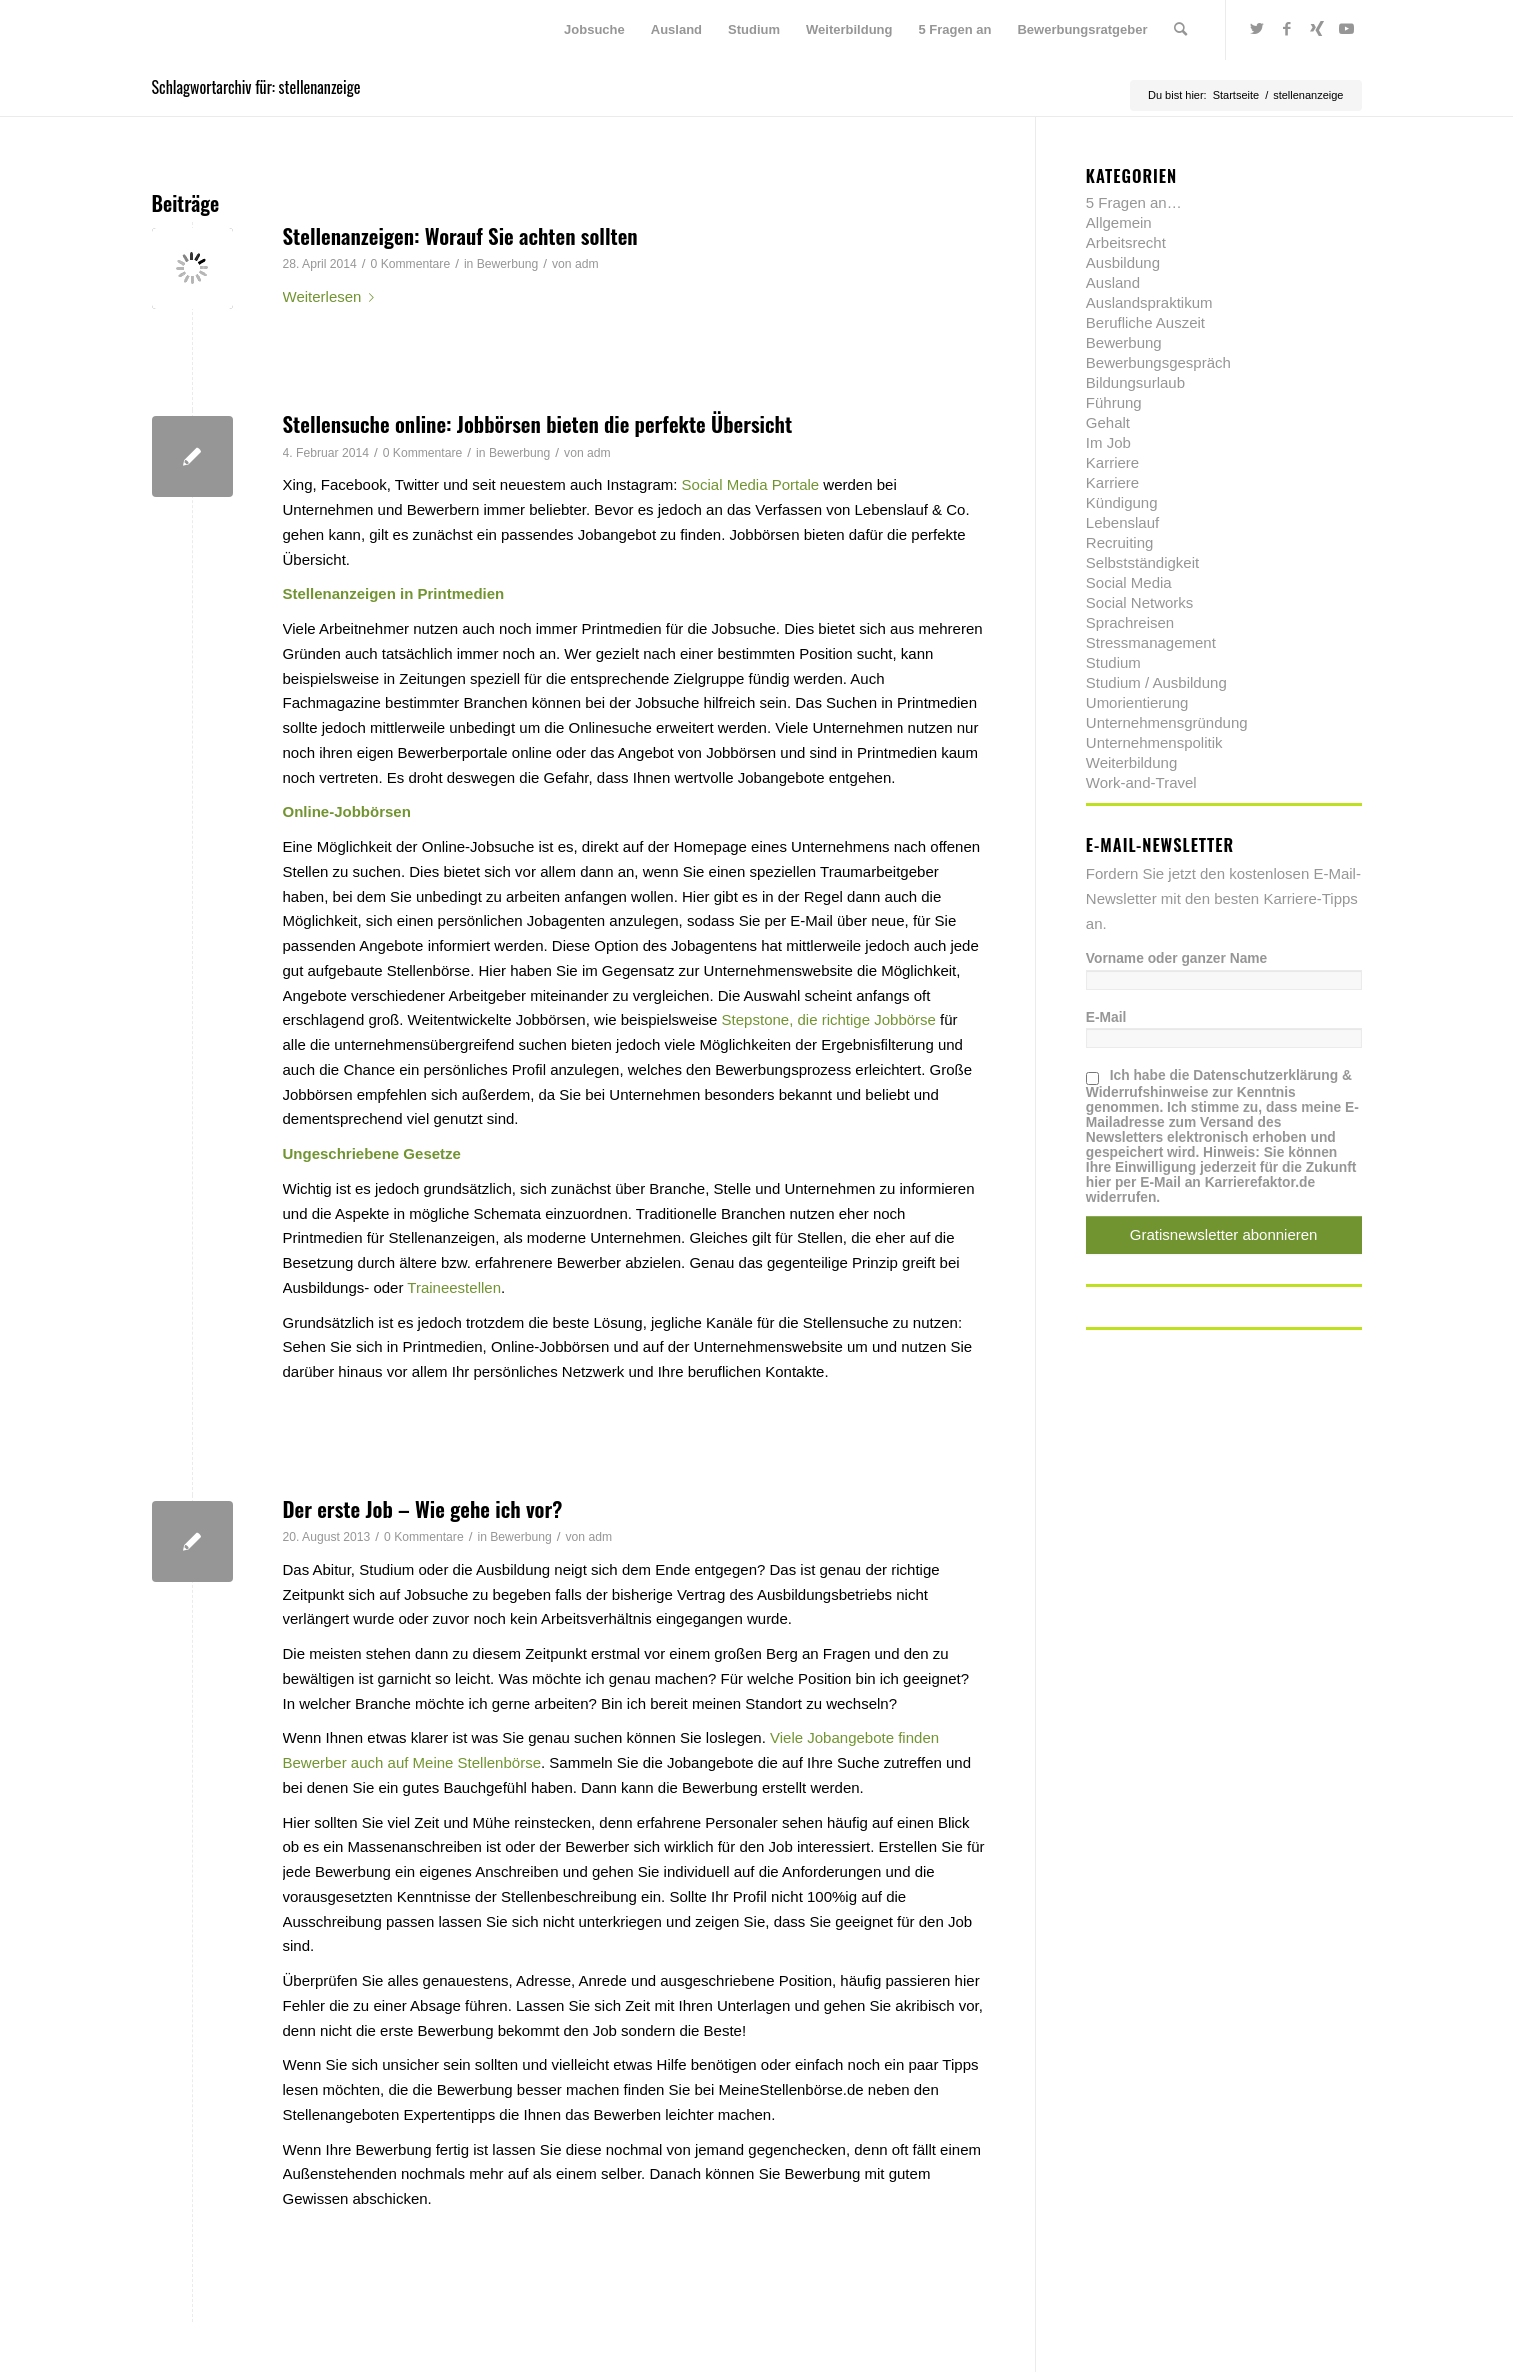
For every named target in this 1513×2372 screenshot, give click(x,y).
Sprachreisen (1130, 622)
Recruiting (1120, 542)
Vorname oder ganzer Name (1176, 958)
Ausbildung (1123, 262)
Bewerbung (507, 264)
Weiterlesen (333, 296)
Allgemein (1119, 222)
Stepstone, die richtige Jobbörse (829, 1019)
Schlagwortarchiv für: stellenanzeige (256, 87)
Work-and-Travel (1141, 782)
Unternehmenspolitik (1154, 742)
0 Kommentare (411, 264)
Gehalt (1108, 422)
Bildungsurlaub (1135, 382)
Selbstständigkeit (1142, 562)
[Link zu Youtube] (1347, 29)
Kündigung (1122, 502)
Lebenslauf (1122, 522)
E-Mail (1106, 1017)
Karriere (1112, 462)
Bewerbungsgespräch (1158, 362)
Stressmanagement (1151, 642)
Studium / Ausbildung (1156, 682)
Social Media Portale (751, 484)
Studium (1113, 662)
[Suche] (1180, 30)
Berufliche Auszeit (1145, 322)
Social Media (1129, 582)
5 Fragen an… (1134, 202)
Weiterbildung (1131, 762)
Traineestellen (454, 1287)
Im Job (1108, 442)
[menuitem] (594, 30)
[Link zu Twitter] (1257, 29)
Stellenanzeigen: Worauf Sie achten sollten (460, 235)
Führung (1114, 402)
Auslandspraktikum (1149, 302)
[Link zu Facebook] (1287, 29)
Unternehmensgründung (1167, 722)
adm (587, 264)
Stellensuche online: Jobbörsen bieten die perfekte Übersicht (538, 423)
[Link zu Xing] (1317, 29)
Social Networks (1140, 602)
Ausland (1113, 282)
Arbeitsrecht (1126, 242)
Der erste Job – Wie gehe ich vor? (423, 1508)
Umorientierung (1137, 702)
